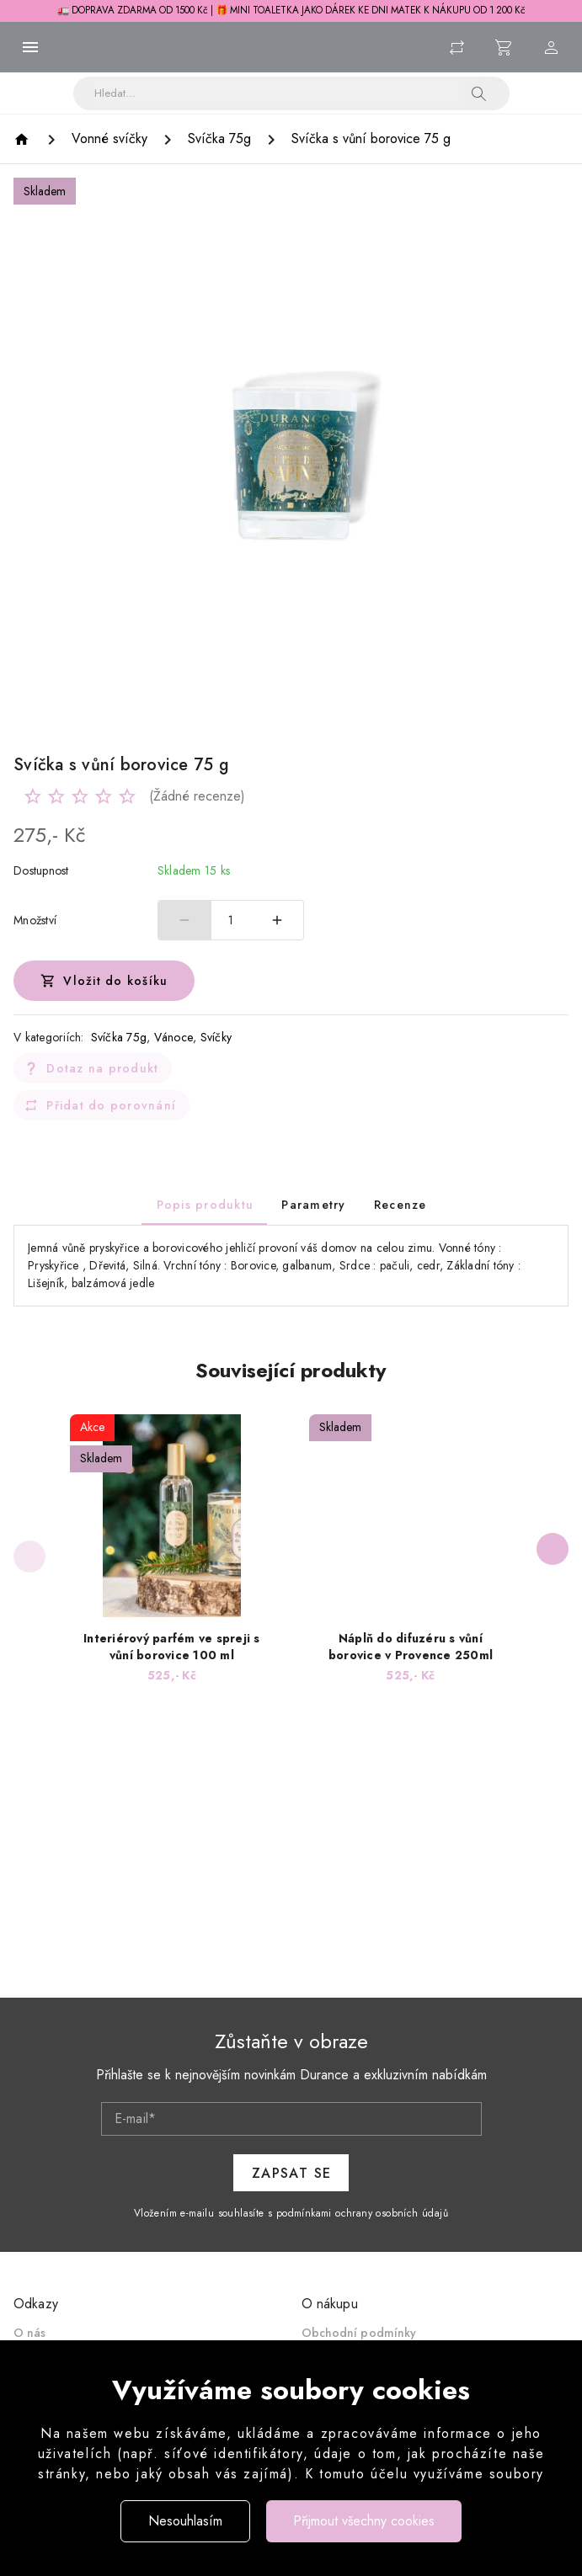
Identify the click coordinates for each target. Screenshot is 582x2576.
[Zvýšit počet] (277, 920)
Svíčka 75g (119, 1037)
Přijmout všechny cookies (364, 2521)
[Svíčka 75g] (219, 139)
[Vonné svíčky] (109, 139)
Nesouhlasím (185, 2521)
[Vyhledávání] (279, 93)
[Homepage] (24, 139)
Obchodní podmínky (359, 2332)
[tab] (204, 1204)
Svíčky (216, 1037)
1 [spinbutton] (230, 920)
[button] (479, 93)
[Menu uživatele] (551, 47)
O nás (29, 2332)
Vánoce (174, 1037)
